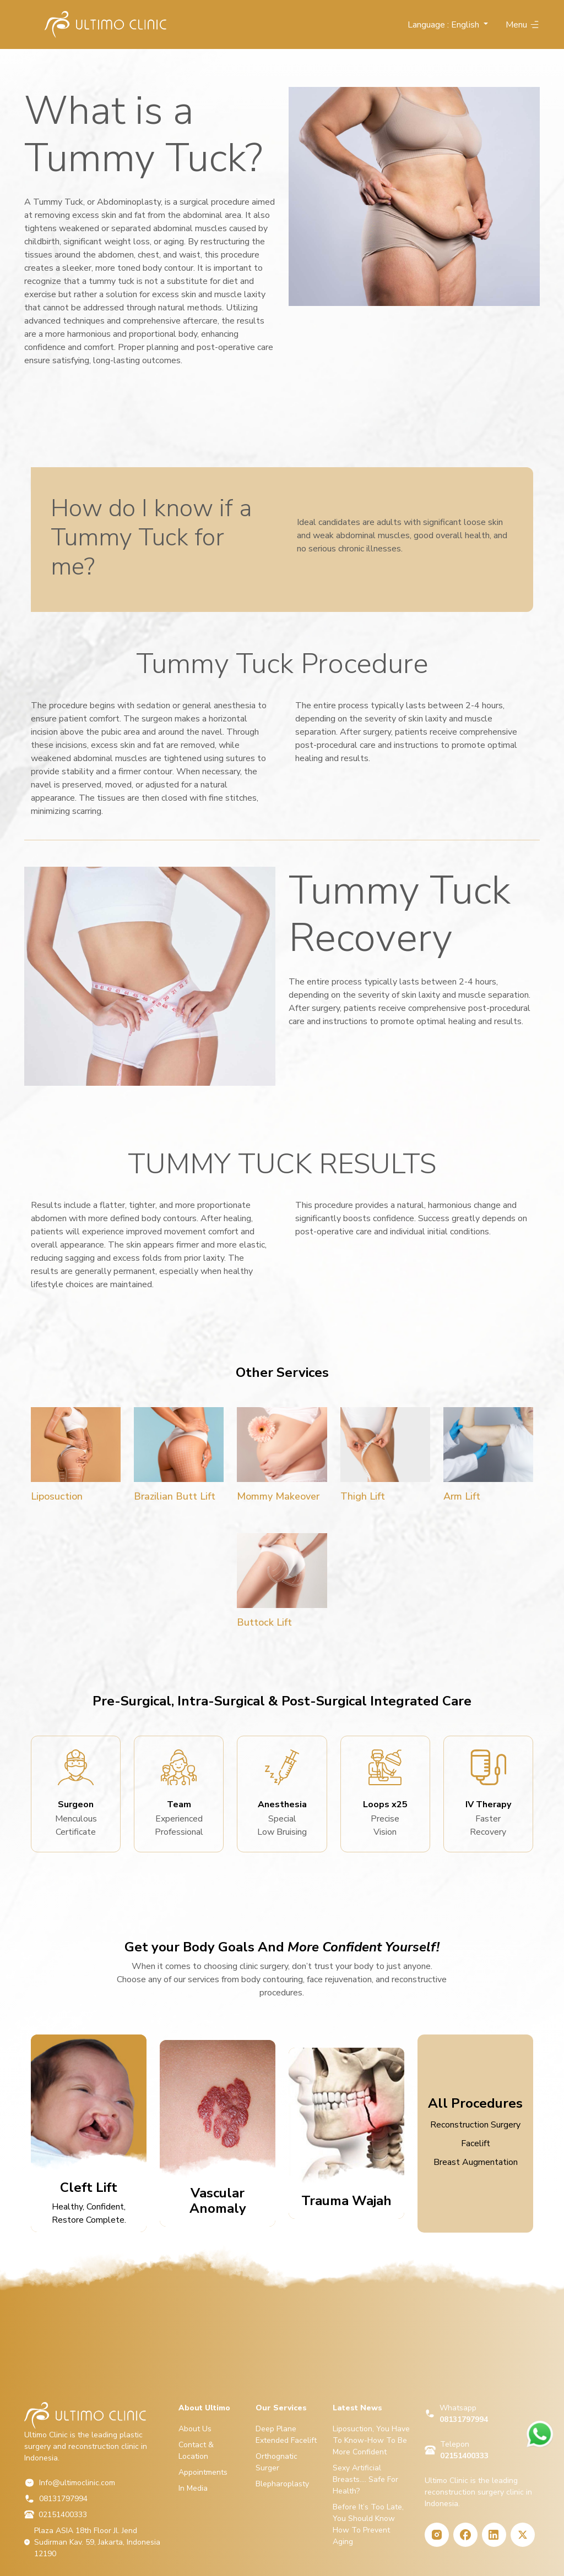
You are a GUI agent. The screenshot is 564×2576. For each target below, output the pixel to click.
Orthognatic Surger (276, 2462)
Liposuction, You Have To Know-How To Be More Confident (371, 2440)
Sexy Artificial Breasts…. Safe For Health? (365, 2479)
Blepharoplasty (282, 2484)
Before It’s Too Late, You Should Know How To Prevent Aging (368, 2524)
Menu (523, 25)
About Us (195, 2429)
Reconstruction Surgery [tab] (475, 2125)
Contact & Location (196, 2451)
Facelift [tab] (475, 2143)
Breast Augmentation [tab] (475, 2162)
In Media (193, 2488)
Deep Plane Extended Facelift (286, 2435)
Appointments (202, 2472)
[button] (448, 25)
